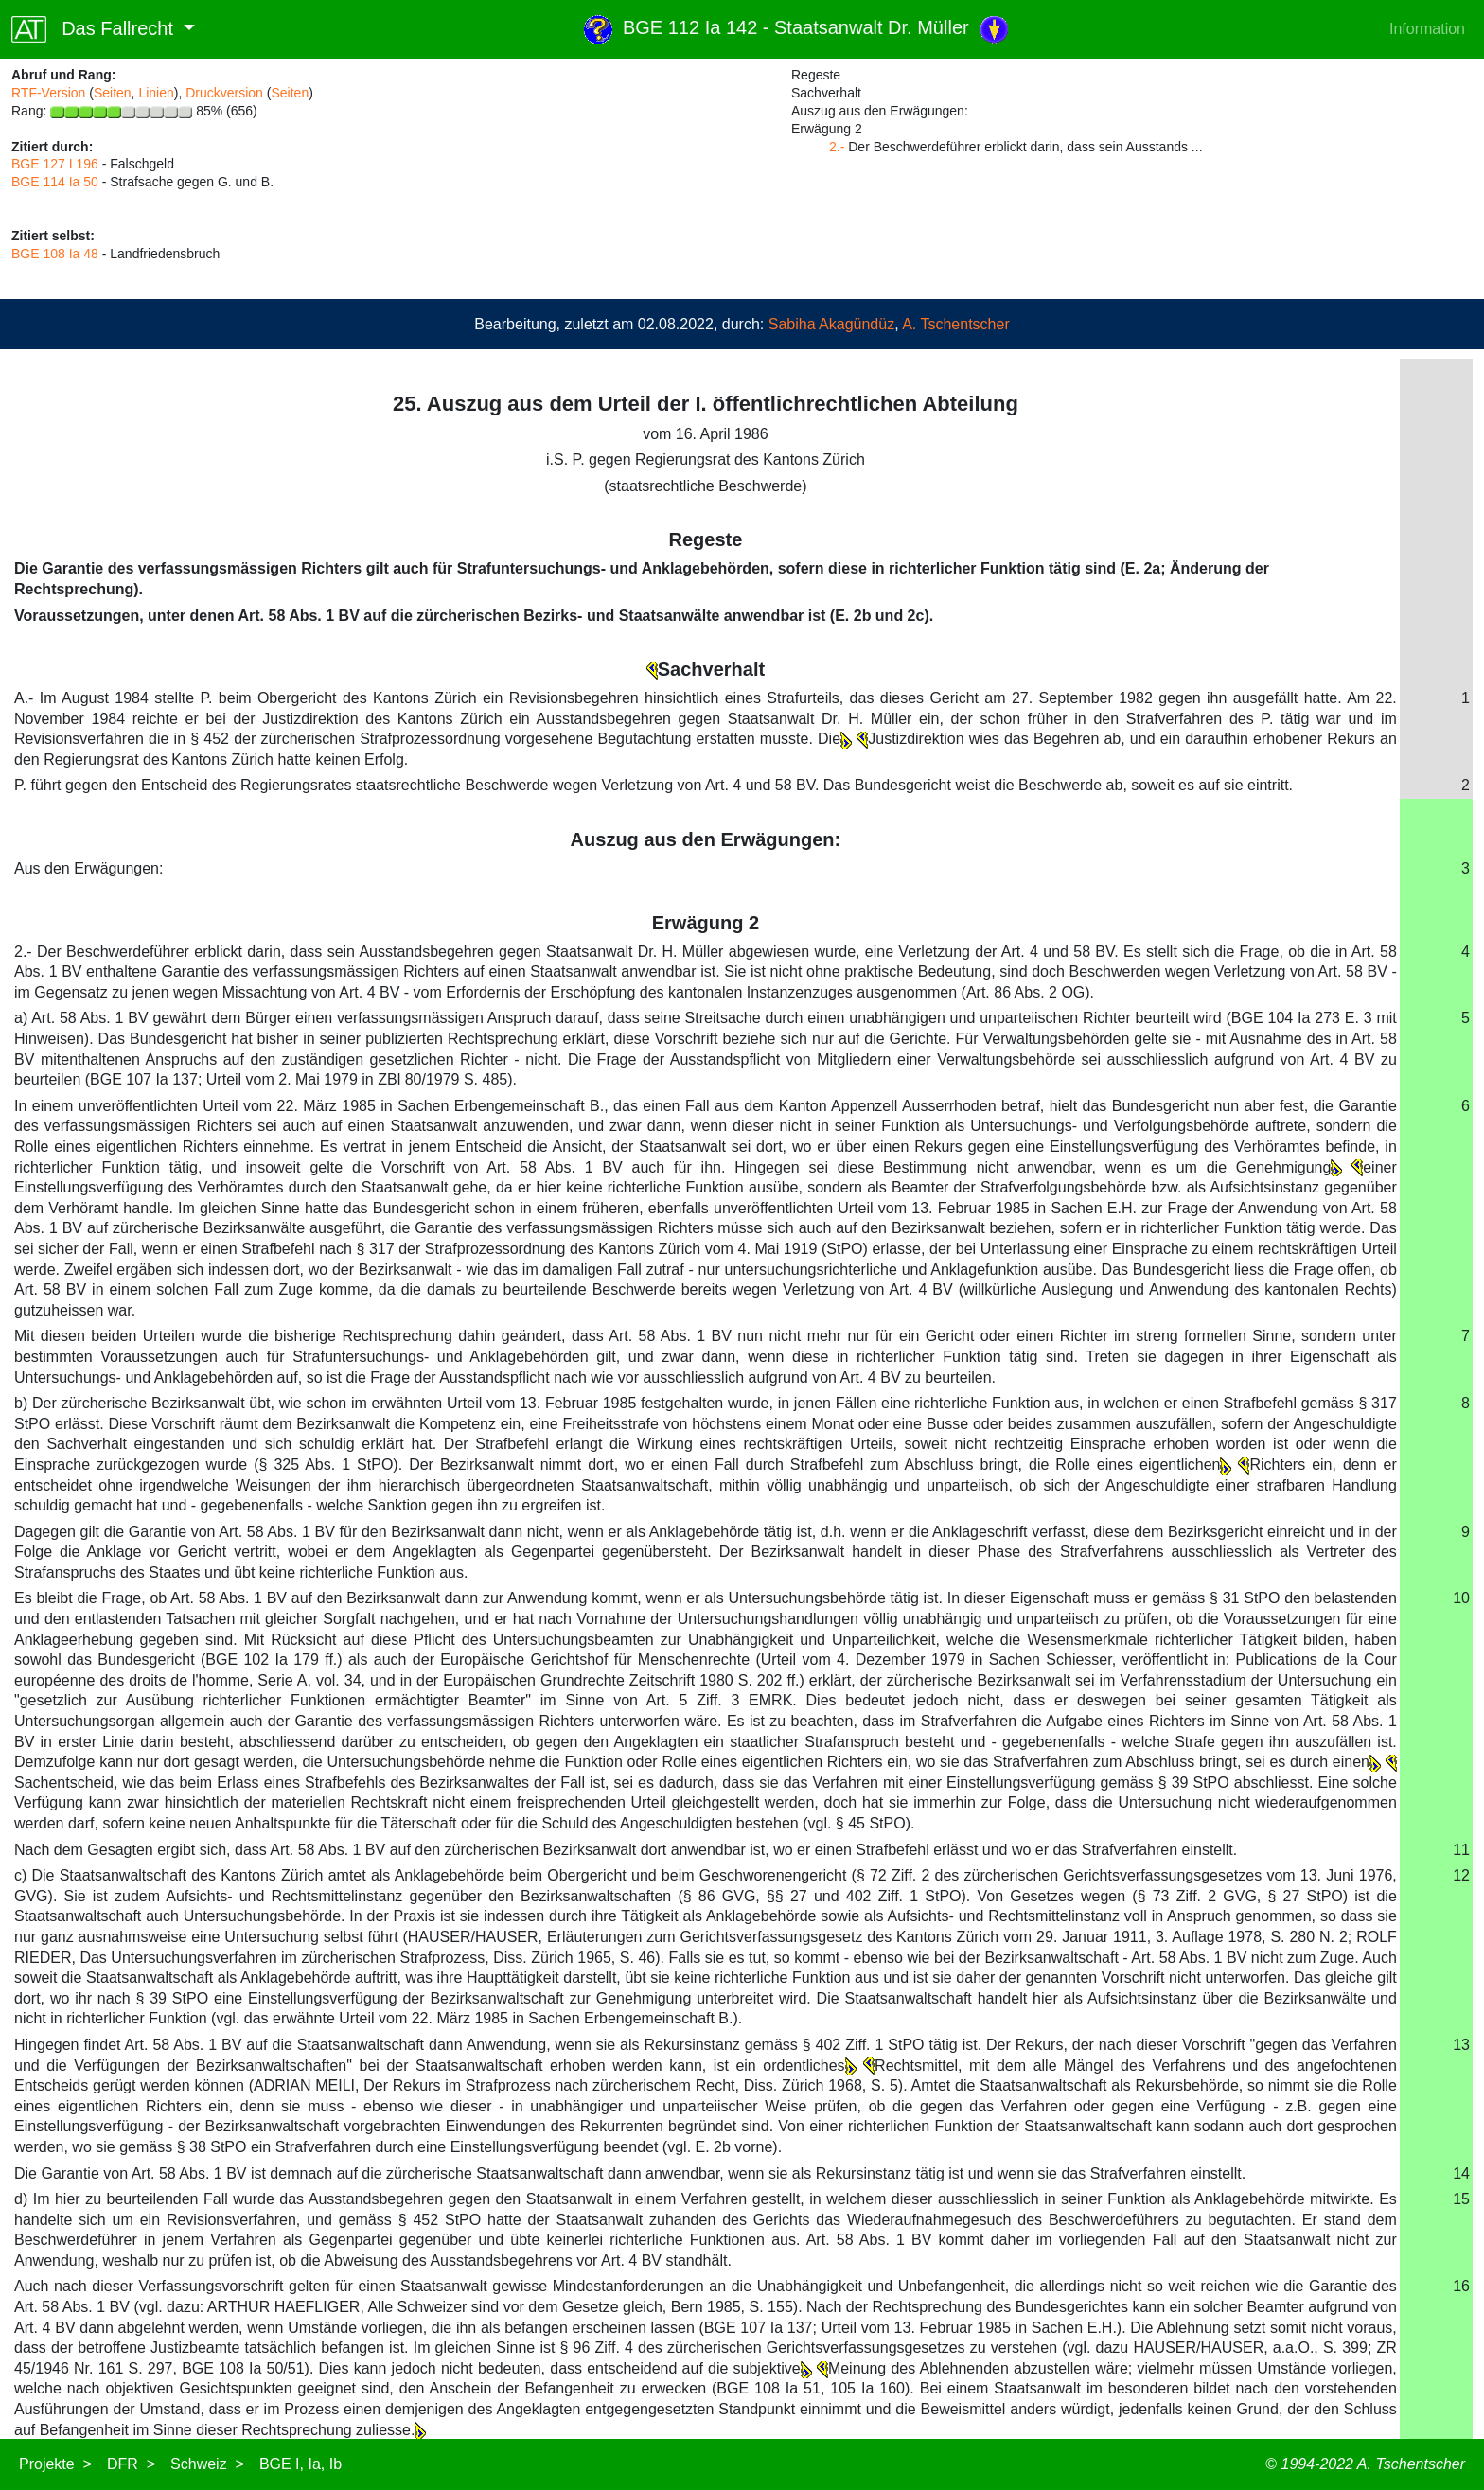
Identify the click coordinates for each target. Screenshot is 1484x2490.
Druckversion (224, 92)
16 (1461, 2286)
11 (1461, 1850)
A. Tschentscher (956, 324)
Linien (155, 92)
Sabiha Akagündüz (831, 324)
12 (1461, 1875)
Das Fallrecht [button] (95, 29)
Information (1427, 29)
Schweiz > (207, 2464)
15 (1461, 2199)
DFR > (131, 2464)
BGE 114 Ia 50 (54, 181)
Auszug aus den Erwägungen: (706, 839)
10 (1461, 1598)
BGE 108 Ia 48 (54, 253)
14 (1461, 2173)
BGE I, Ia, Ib (300, 2464)
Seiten (113, 92)
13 (1461, 2045)
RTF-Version (48, 92)
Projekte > (55, 2464)
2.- (836, 146)
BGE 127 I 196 (54, 163)
